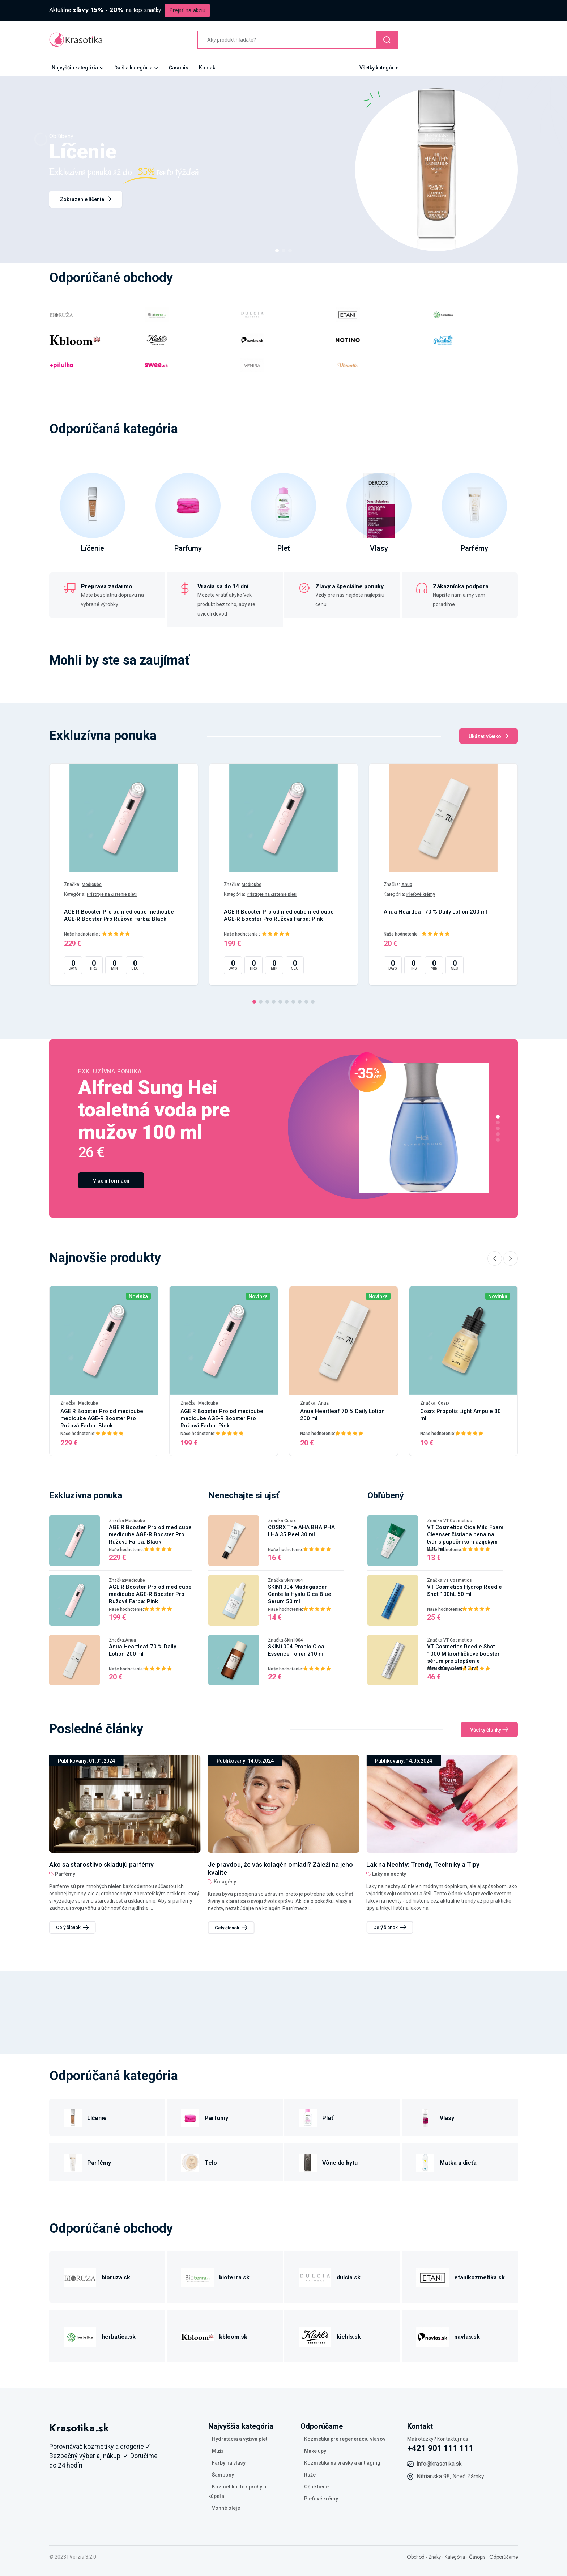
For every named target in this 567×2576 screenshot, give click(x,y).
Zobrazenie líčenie (85, 199)
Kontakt (208, 68)
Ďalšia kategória (133, 68)
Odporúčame (503, 2556)
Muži (217, 2451)
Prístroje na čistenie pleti (112, 894)
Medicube (92, 884)
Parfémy (474, 548)
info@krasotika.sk (439, 2463)
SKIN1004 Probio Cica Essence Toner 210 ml (296, 1650)
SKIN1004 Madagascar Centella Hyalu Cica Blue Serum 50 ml (299, 1594)
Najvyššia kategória (75, 68)
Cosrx (443, 1403)
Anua (406, 884)
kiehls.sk (349, 2336)
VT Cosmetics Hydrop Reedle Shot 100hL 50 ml (464, 1590)
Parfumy (188, 548)
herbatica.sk (119, 2336)
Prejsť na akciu (187, 10)
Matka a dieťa (458, 2162)
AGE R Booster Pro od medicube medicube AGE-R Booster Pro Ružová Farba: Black (119, 915)
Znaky (435, 2556)
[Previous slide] (494, 1258)
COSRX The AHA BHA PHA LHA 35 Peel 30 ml (301, 1531)
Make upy (315, 2451)
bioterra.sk (234, 2277)
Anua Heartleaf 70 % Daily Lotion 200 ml (435, 911)
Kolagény (383, 1882)
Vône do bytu (340, 2162)
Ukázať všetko (488, 736)
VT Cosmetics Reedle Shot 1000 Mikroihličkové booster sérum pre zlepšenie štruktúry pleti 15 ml (463, 1657)
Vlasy (379, 548)
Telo (211, 2162)
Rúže (310, 2475)
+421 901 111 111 (440, 2448)
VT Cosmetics (457, 1520)
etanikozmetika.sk (479, 2277)
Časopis (178, 68)
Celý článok (72, 1927)
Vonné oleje (226, 2508)
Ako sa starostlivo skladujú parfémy (260, 1864)
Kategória (455, 2556)
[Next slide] (510, 1258)
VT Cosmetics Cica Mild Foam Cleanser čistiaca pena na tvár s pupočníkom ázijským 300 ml (465, 1538)
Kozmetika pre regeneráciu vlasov (344, 2439)
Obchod (416, 2556)
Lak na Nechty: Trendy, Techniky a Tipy (105, 1864)
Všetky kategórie (378, 68)
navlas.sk (467, 2336)
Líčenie (92, 548)
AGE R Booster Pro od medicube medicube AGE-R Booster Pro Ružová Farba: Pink (279, 915)
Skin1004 (293, 1580)
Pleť (283, 548)
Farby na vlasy (229, 2463)
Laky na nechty (72, 1874)
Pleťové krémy (420, 894)
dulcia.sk (349, 2277)
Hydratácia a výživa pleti (240, 2439)
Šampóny (223, 2475)
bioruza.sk (116, 2277)
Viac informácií (111, 1181)
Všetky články (489, 1730)
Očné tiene (316, 2487)
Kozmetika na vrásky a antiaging (342, 2463)
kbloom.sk (233, 2336)
